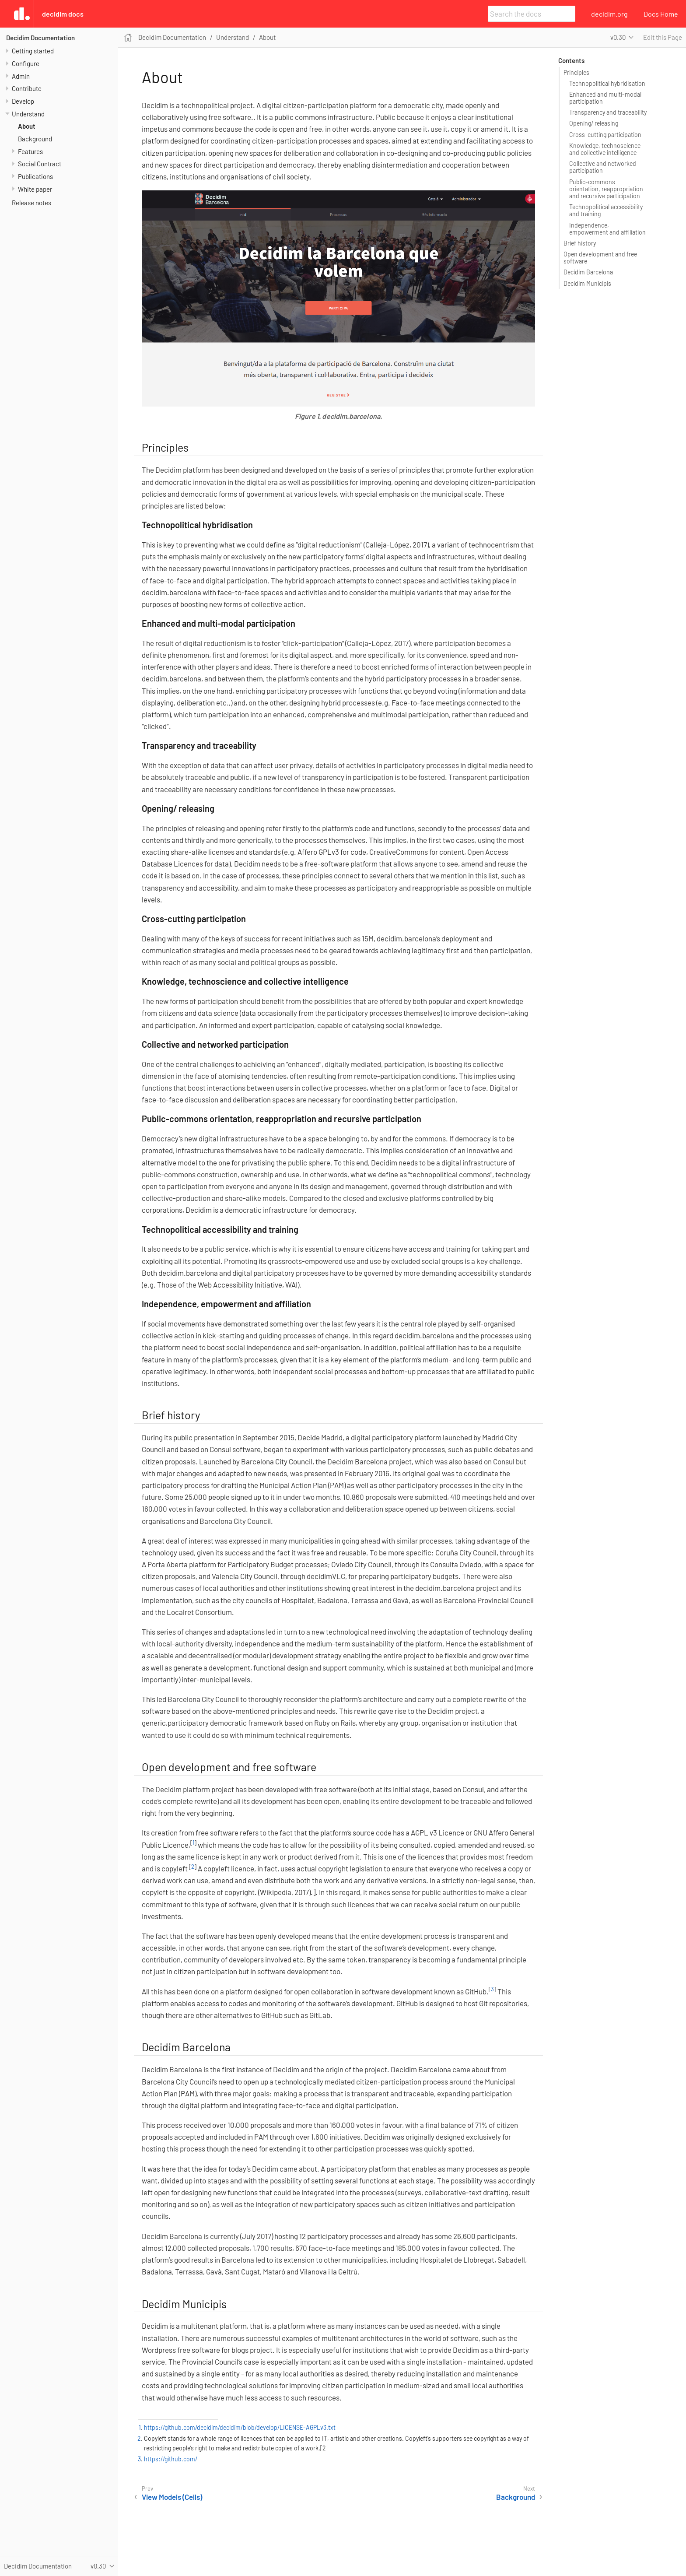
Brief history (580, 243)
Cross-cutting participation (605, 134)
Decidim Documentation (40, 38)
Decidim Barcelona (588, 272)
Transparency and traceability (608, 112)
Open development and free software (600, 257)
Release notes (31, 203)
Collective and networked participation (602, 167)
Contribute (27, 88)
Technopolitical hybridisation (607, 83)
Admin (21, 76)
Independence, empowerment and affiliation (607, 228)
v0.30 (618, 37)
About (26, 126)
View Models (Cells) (172, 2496)
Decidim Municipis (587, 283)
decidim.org (609, 14)
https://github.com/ (170, 2459)
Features (30, 151)
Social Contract (39, 164)
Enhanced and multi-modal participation (605, 98)
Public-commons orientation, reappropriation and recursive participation (606, 189)
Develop (23, 101)
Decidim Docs (63, 14)
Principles (576, 72)
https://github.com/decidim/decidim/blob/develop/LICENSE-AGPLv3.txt (240, 2427)
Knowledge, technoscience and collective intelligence (604, 149)
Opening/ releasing (593, 123)
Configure (25, 63)
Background (35, 139)
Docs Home (661, 14)
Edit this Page (662, 37)
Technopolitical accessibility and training (606, 210)
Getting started (33, 51)
